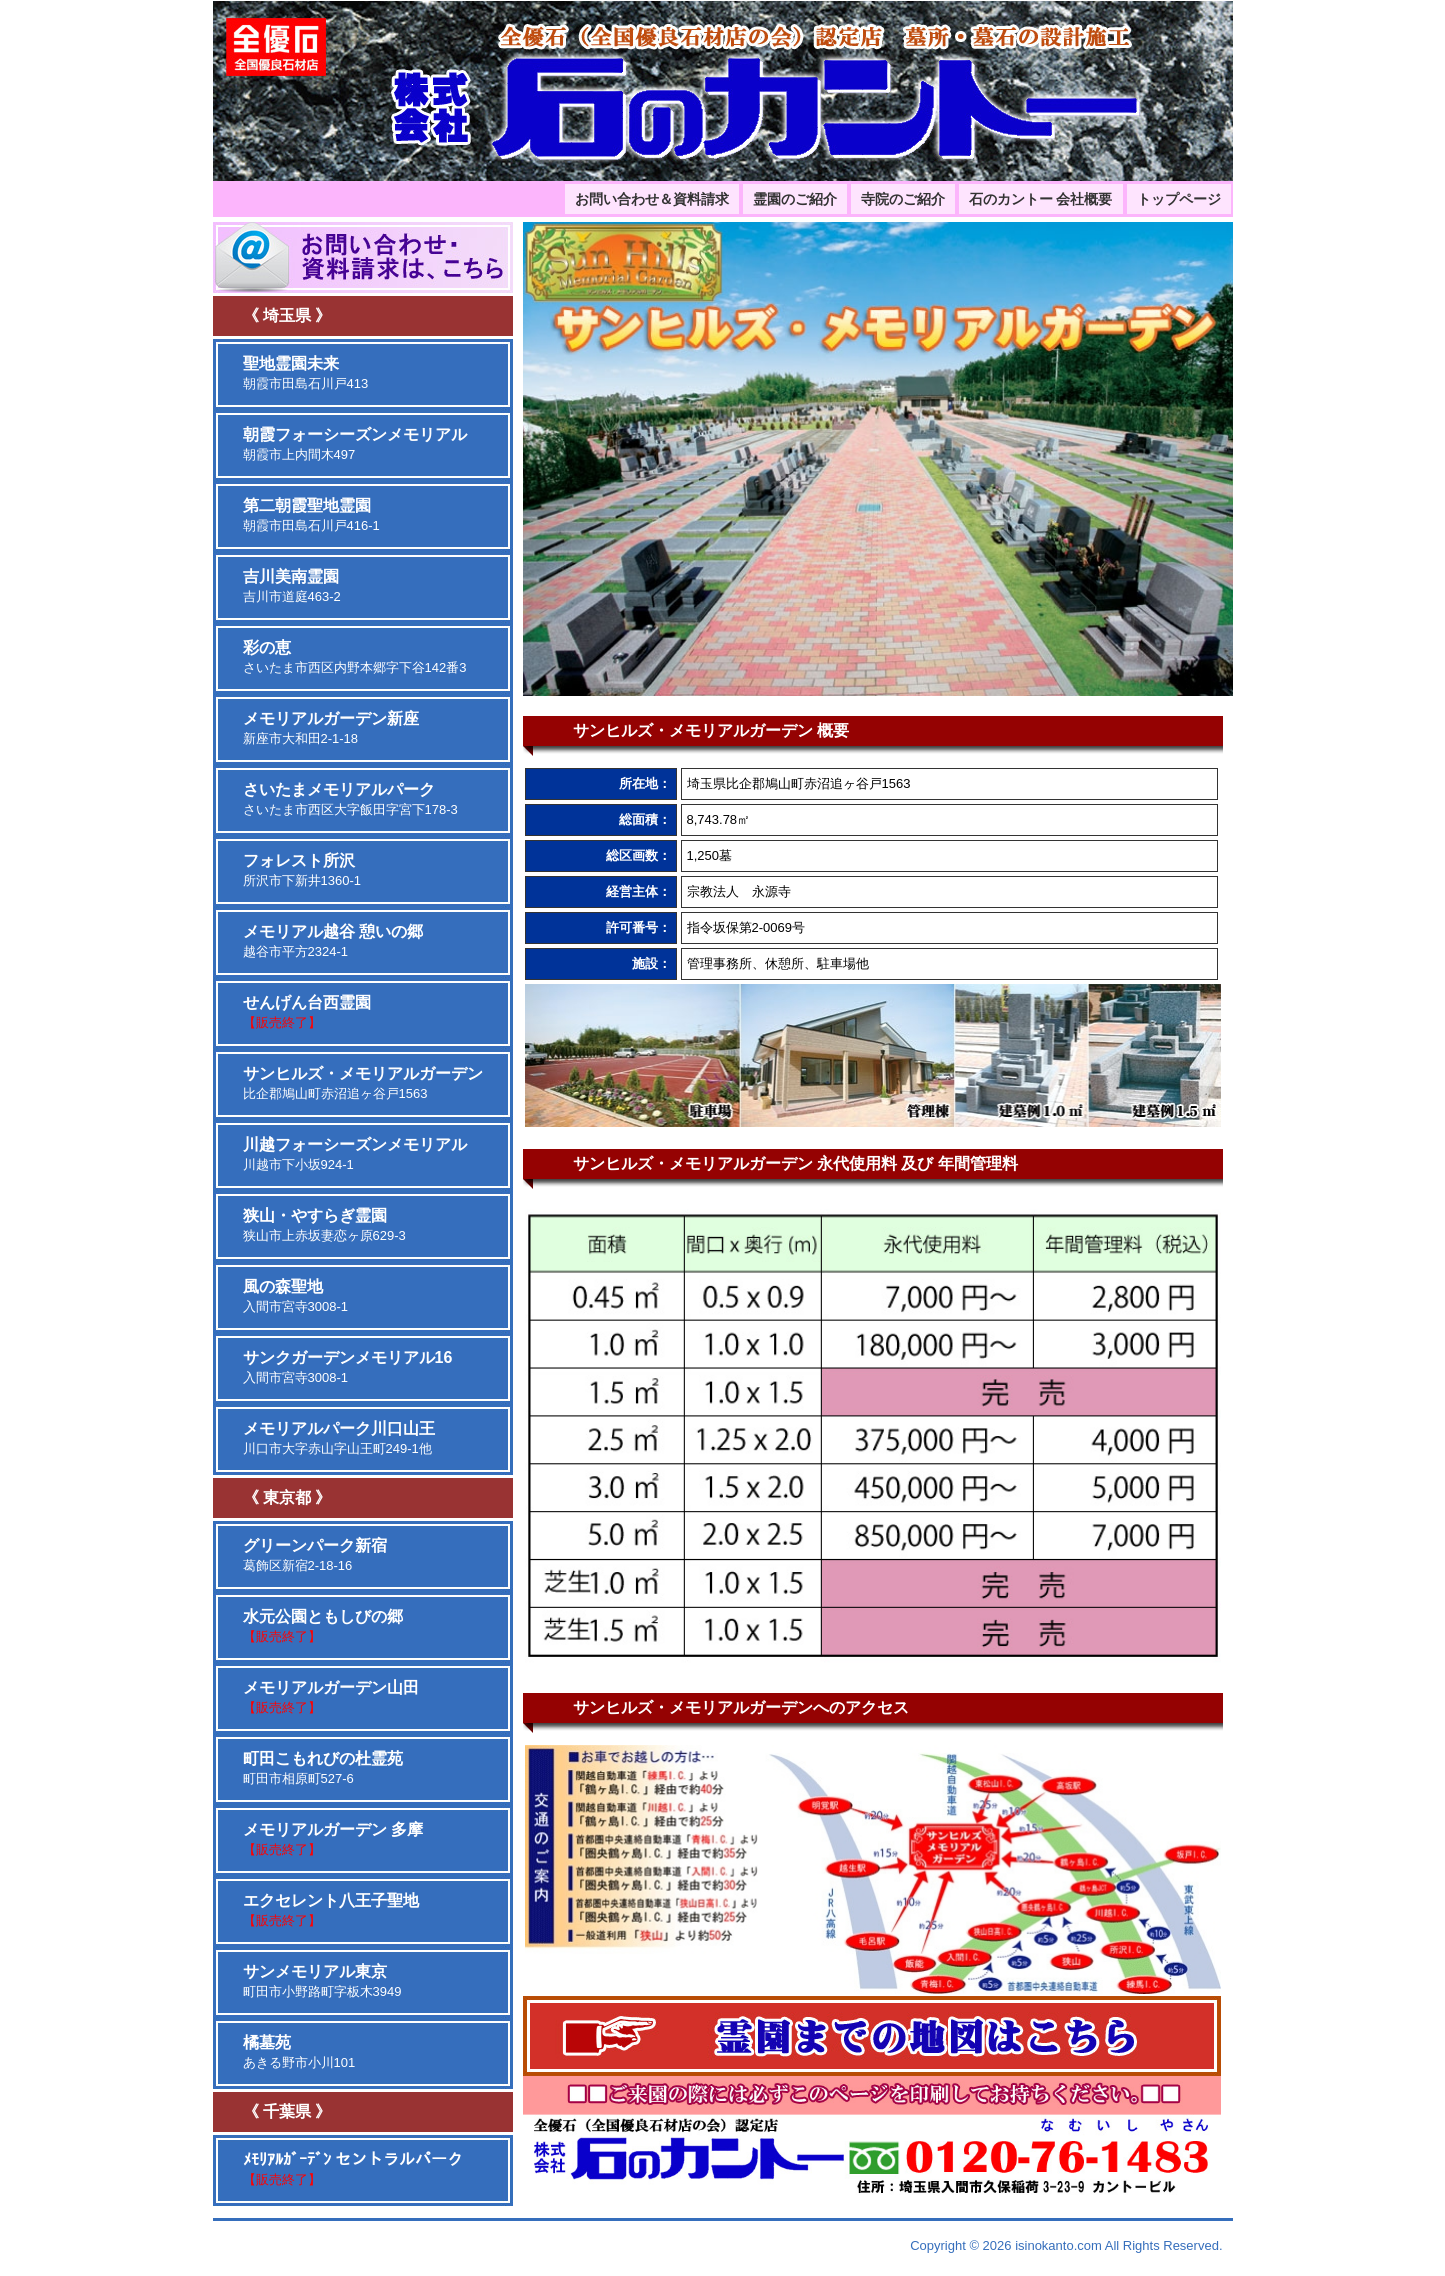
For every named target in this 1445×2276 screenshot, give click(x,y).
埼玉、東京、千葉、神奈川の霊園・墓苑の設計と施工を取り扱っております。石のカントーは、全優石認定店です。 (723, 91)
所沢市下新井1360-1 (302, 870)
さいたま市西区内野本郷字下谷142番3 (355, 657)
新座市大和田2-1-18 (331, 728)
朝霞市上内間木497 (355, 444)
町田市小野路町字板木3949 (322, 1981)
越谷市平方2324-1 (333, 941)
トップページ (1179, 199)
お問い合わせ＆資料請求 (652, 199)
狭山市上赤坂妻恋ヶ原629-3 (324, 1225)
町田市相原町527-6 (323, 1768)
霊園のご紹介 (795, 199)
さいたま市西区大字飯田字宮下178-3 (350, 799)
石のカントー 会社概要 (1041, 199)
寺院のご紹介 (903, 199)
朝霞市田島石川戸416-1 (311, 515)
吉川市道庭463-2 (292, 586)
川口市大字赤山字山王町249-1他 (339, 1438)
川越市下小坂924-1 (355, 1154)
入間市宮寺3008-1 (295, 1296)
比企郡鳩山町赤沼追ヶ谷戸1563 (363, 1083)
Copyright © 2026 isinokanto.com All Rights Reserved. (1066, 2245)
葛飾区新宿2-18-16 (315, 1555)
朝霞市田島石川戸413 (306, 373)
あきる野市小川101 (299, 2052)
